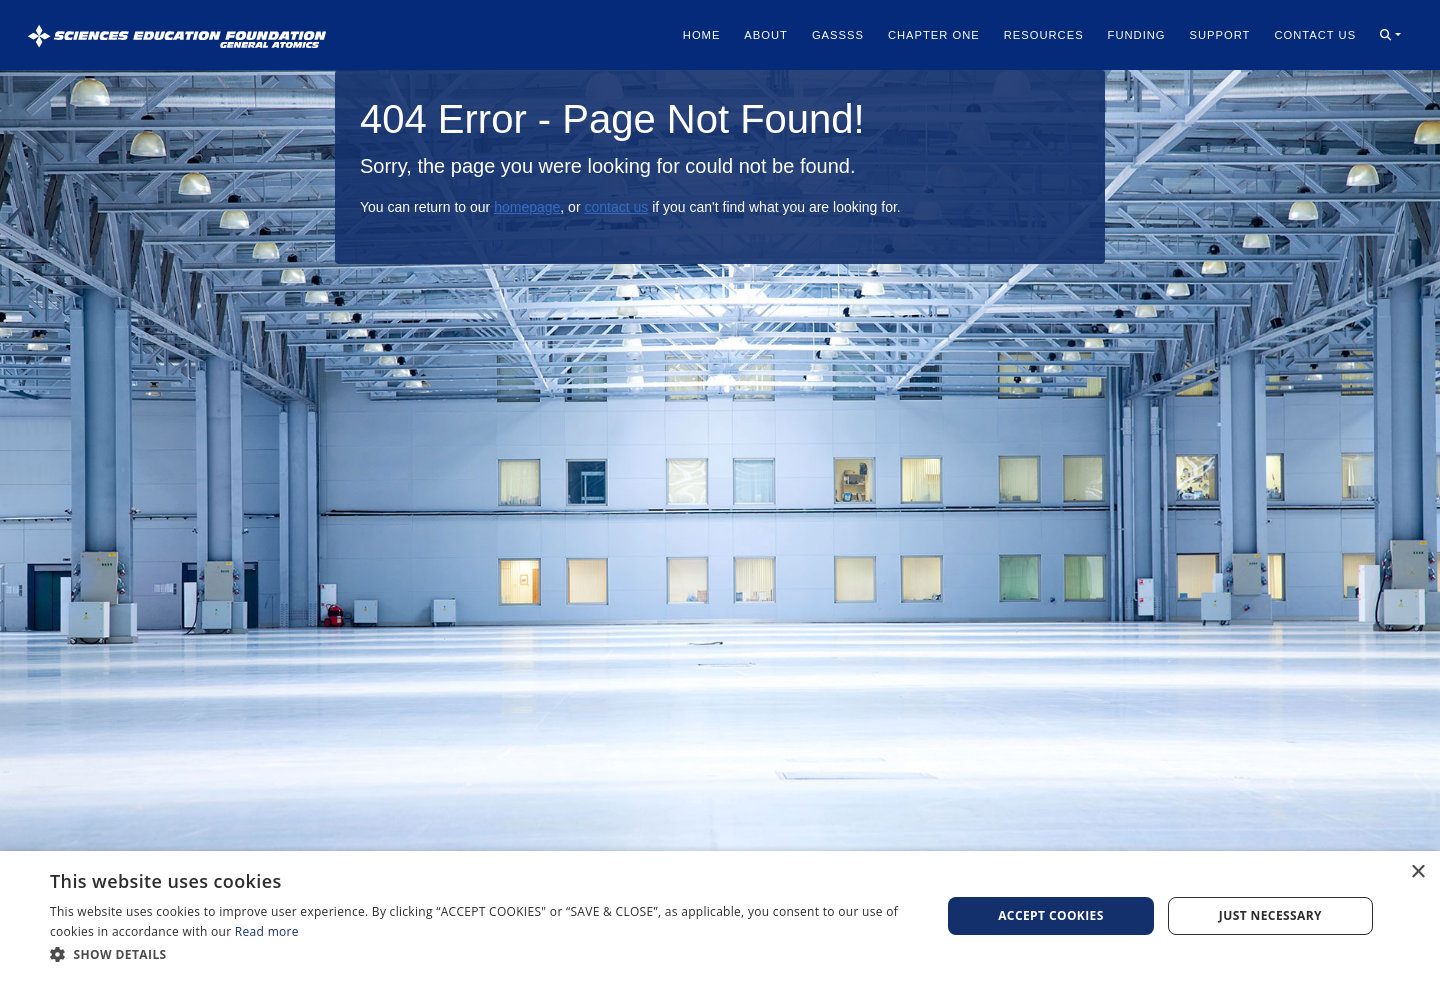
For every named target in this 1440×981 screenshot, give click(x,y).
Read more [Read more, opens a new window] (267, 931)
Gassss (838, 35)
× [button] (1417, 872)
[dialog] (720, 916)
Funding (1137, 35)
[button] (1390, 35)
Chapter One (934, 35)
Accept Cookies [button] (1051, 915)
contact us (616, 207)
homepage (527, 207)
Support (1220, 35)
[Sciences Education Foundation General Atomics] (177, 35)
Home (702, 35)
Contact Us (1315, 35)
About (766, 35)
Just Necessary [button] (1270, 915)
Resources (1044, 35)
